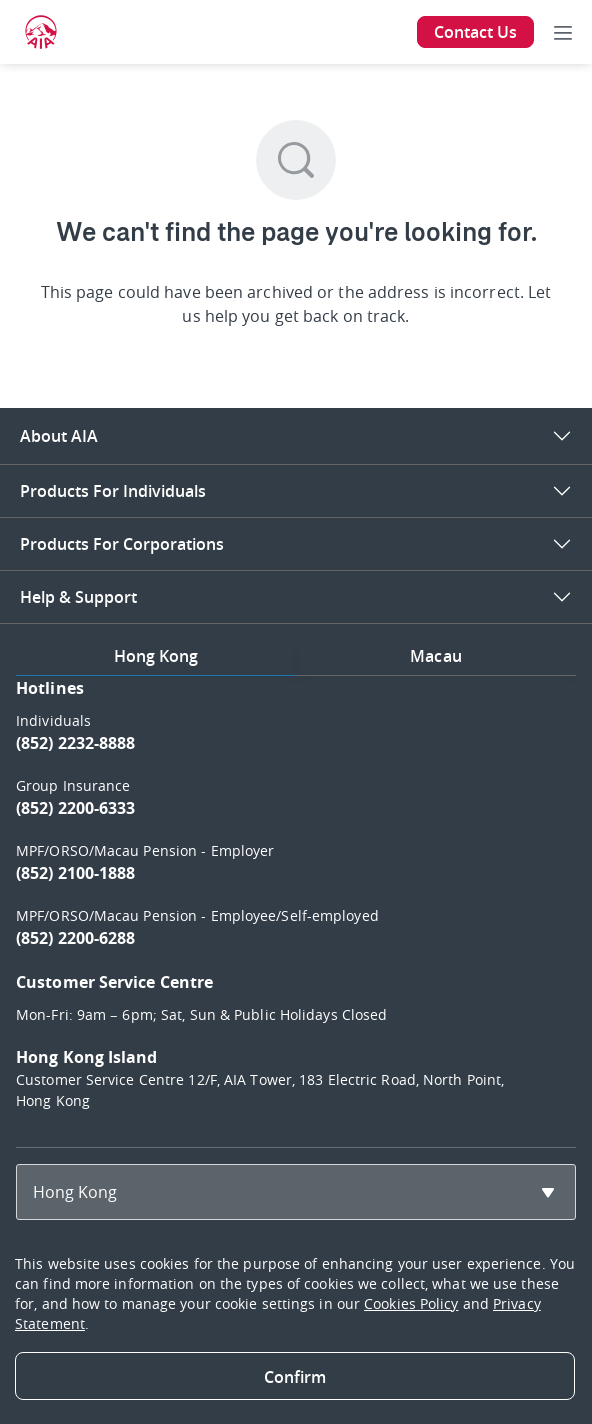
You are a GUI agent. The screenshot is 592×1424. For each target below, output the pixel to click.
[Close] (295, 1376)
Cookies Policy (411, 1303)
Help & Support (78, 597)
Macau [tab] (436, 656)
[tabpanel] (296, 903)
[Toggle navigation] (563, 32)
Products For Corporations (122, 544)
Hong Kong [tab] (156, 656)
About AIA (59, 436)
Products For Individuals (113, 491)
